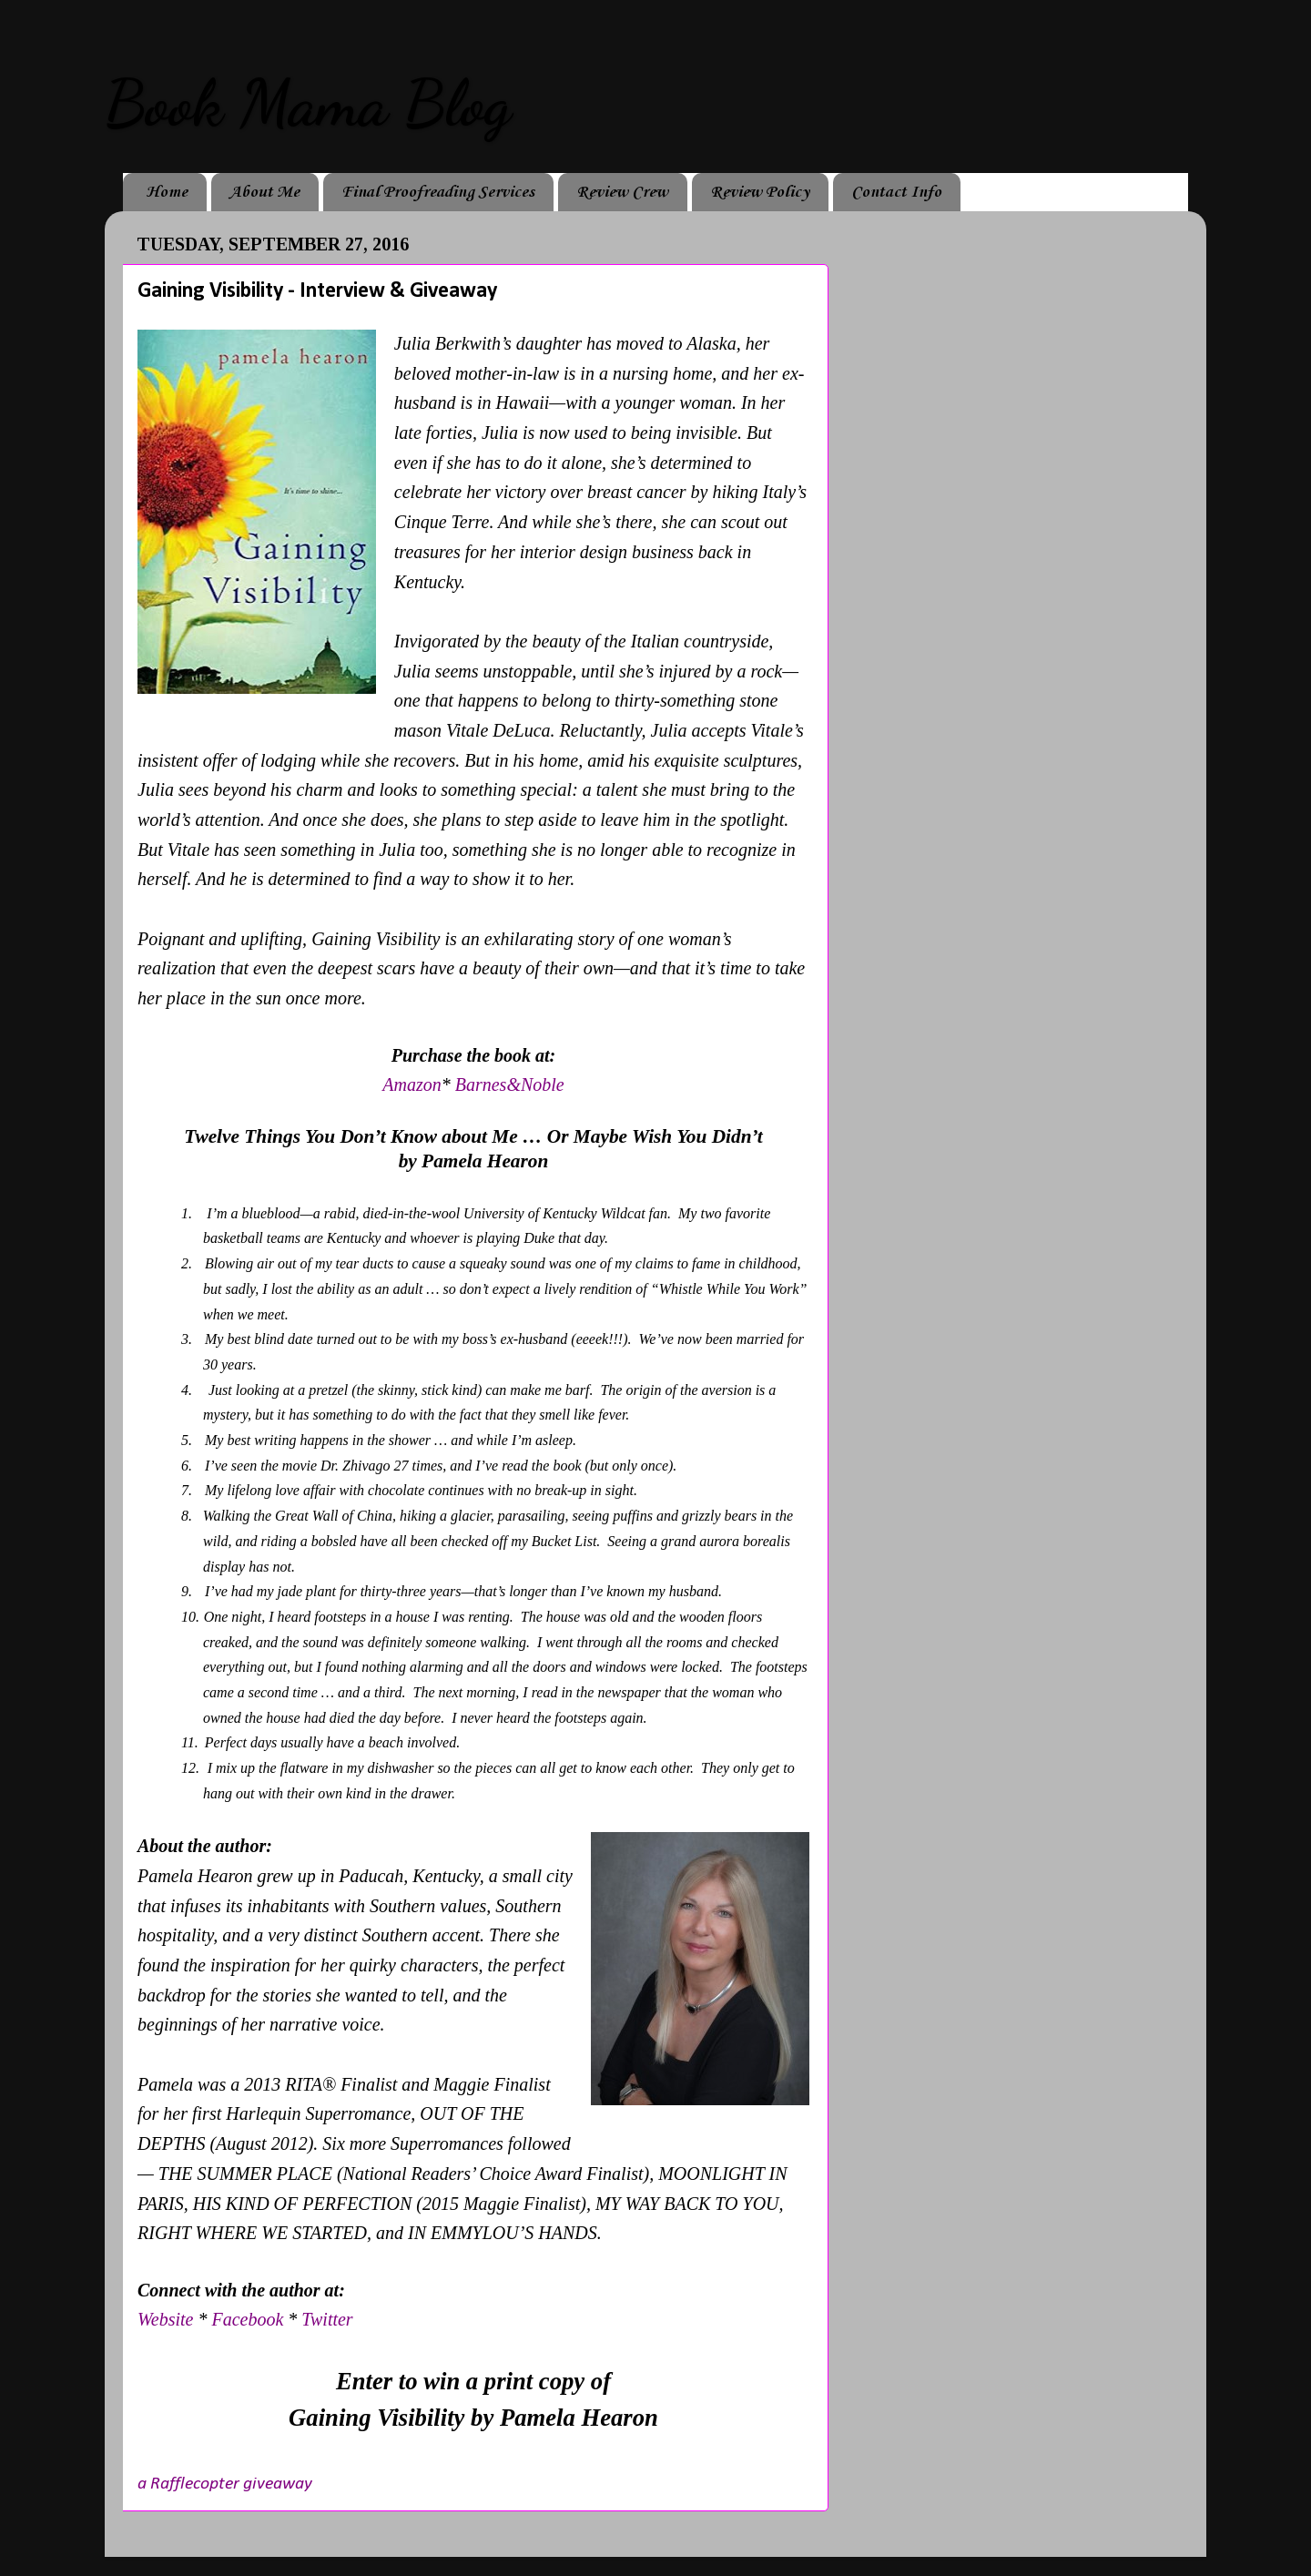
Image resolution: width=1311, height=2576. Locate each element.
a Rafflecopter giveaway (224, 2484)
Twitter (326, 2319)
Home (167, 192)
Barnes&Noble (509, 1084)
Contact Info (896, 192)
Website (165, 2319)
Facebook (249, 2319)
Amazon (411, 1084)
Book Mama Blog (308, 104)
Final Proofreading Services (437, 192)
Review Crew (622, 192)
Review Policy (759, 192)
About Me (264, 192)
